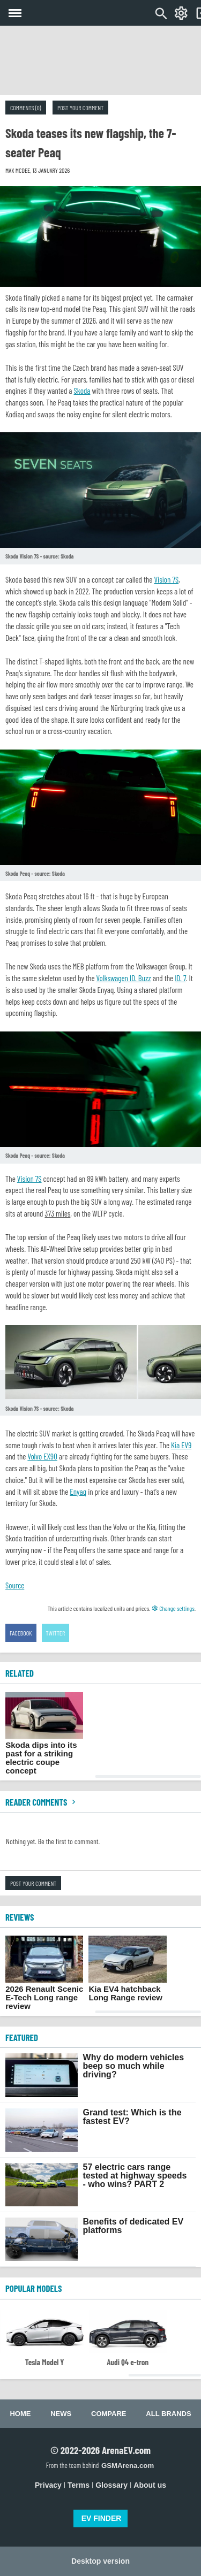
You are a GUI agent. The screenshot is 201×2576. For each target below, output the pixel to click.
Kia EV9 (181, 1445)
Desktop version (100, 2561)
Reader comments (41, 1802)
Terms (79, 2485)
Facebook (21, 1633)
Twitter (55, 1633)
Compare (108, 2414)
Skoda (82, 390)
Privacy (48, 2485)
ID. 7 (180, 978)
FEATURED (21, 2037)
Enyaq (78, 1491)
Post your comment (80, 107)
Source (14, 1585)
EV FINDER (101, 2518)
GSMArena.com (127, 2466)
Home (20, 2414)
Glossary (111, 2485)
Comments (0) (25, 107)
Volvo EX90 (42, 1456)
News (60, 2414)
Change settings (173, 1608)
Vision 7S (166, 579)
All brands (168, 2414)
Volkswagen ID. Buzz (123, 978)
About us (149, 2485)
